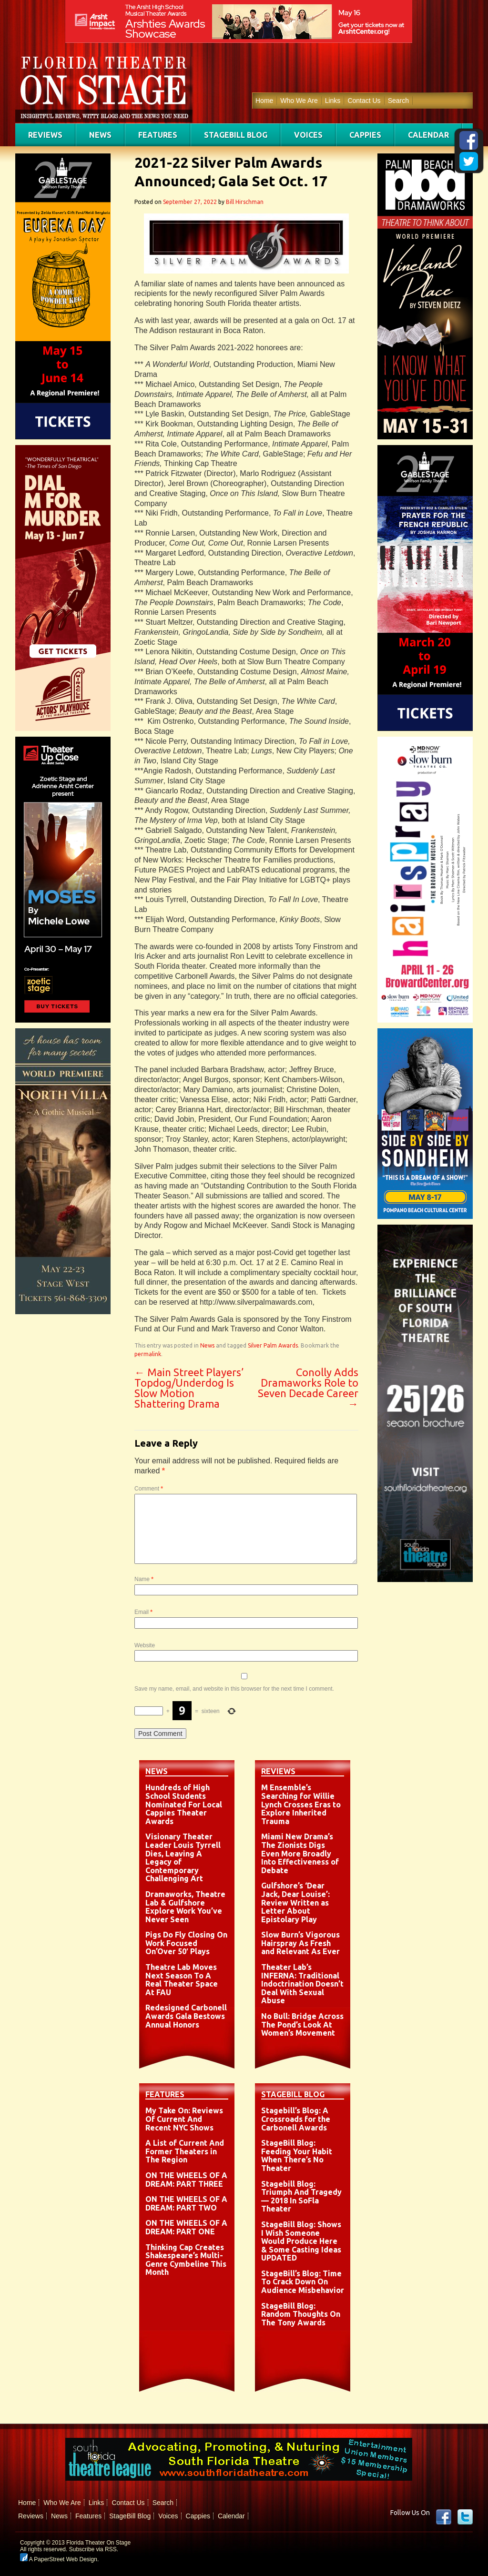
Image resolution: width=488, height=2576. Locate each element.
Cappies (365, 135)
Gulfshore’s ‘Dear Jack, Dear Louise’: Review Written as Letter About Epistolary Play (295, 1902)
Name (143, 1579)
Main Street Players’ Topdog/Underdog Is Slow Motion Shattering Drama (189, 1388)
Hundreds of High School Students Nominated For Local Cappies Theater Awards (183, 1804)
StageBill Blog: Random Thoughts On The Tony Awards (300, 2314)
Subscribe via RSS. (93, 2549)
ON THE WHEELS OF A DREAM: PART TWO (186, 2203)
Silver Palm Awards (273, 1345)
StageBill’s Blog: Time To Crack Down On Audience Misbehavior (302, 2281)
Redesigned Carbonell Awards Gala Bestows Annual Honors (186, 2015)
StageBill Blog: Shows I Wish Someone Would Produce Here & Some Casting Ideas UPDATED (301, 2241)
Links (333, 100)
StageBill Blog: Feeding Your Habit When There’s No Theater (296, 2155)
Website (144, 1645)
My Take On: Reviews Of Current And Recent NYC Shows (184, 2118)
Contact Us (363, 100)
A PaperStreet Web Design (58, 2559)
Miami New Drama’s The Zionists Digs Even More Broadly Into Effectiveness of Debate (300, 1853)
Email (143, 1612)
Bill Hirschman (245, 202)
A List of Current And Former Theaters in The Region (184, 2151)
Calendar (428, 135)
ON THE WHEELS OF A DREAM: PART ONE (186, 2227)
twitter (465, 2517)
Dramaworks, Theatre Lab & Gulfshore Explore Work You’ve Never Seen (185, 1907)
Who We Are (298, 100)
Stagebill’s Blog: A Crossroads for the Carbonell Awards (295, 2118)
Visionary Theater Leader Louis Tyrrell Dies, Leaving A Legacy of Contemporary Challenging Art (183, 1857)
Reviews (45, 135)
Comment (148, 1488)
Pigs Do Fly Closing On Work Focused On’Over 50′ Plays (186, 1943)
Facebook (443, 2517)
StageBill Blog (235, 135)
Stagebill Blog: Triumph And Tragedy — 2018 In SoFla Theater (301, 2196)
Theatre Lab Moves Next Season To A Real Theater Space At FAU (181, 1980)
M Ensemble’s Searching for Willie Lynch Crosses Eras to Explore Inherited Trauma (301, 1804)
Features (157, 135)
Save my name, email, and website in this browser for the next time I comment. (234, 1688)
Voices (308, 135)
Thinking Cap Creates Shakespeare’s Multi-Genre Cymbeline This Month (185, 2260)
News (100, 135)
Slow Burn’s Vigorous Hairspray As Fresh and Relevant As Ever (300, 1943)
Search (398, 100)
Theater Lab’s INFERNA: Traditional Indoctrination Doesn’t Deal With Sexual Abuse (302, 1984)
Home (264, 100)
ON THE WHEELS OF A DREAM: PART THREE (186, 2179)
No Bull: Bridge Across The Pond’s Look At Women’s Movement (302, 2024)
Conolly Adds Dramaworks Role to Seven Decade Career (308, 1388)
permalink (147, 1354)
